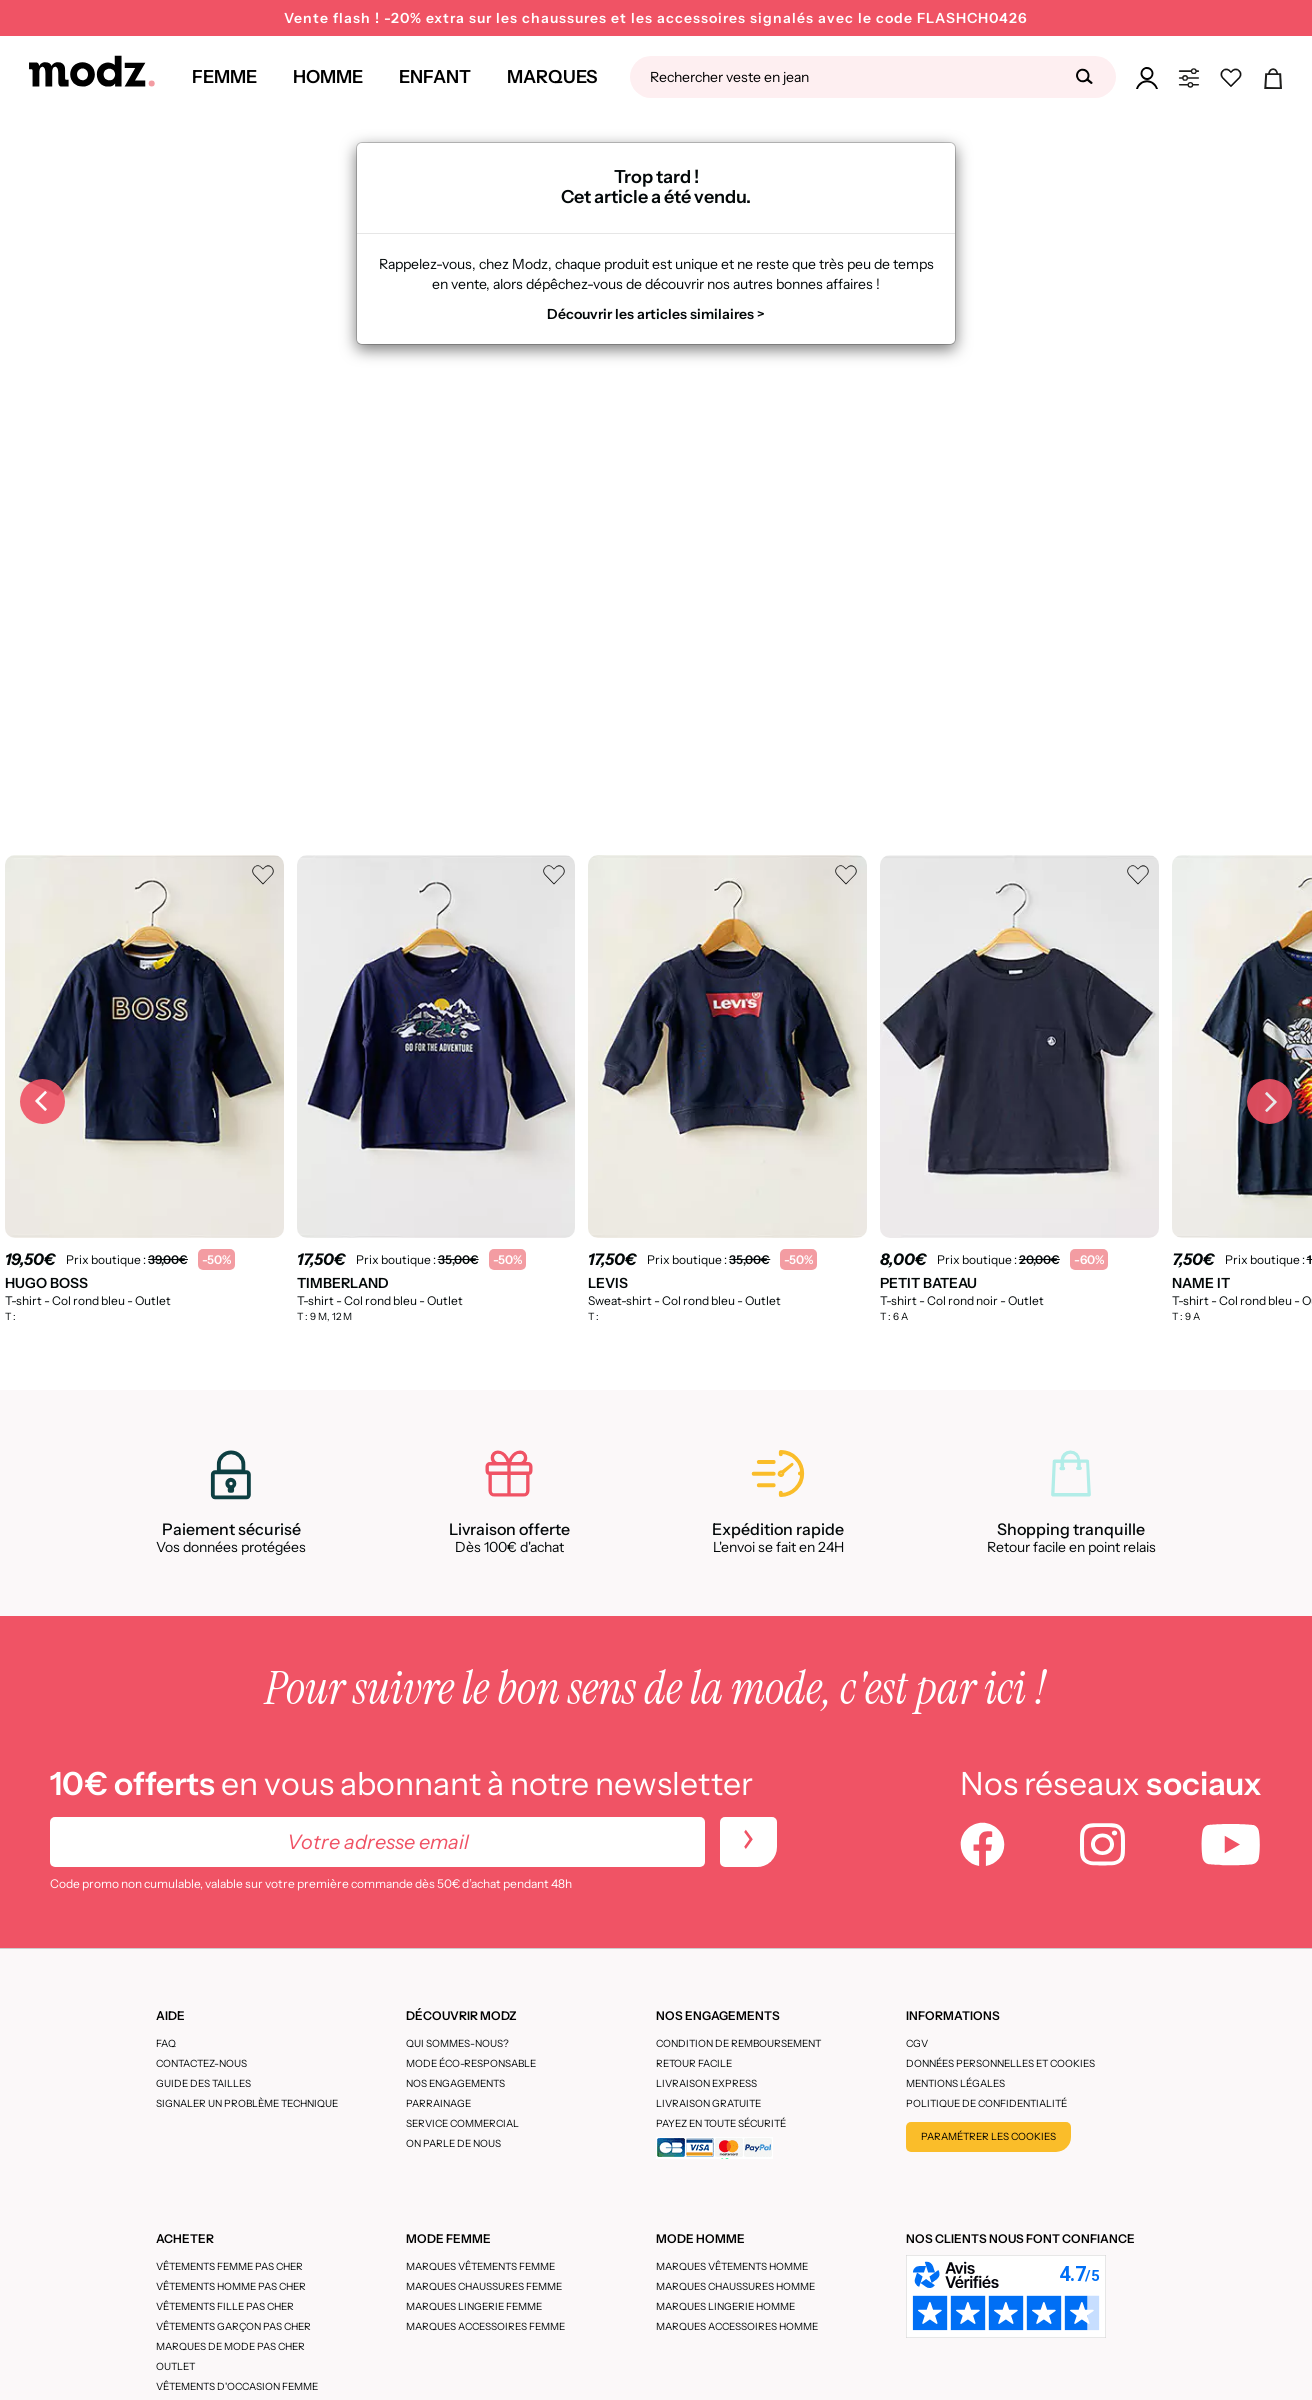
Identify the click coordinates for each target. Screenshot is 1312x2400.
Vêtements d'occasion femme (237, 2386)
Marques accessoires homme (737, 2326)
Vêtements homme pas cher (231, 2286)
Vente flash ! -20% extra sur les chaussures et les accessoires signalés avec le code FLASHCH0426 (656, 18)
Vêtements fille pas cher (225, 2306)
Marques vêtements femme (480, 2266)
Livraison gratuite (708, 2103)
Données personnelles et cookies (1000, 2063)
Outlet (175, 2366)
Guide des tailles (203, 2083)
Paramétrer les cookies (988, 2136)
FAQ (166, 2043)
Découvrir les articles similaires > (656, 314)
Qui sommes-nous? (457, 2043)
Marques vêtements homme (732, 2266)
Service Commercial (462, 2123)
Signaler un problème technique (247, 2103)
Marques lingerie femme (474, 2306)
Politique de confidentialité (986, 2103)
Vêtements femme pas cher (229, 2266)
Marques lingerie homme (725, 2306)
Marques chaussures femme (484, 2286)
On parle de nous (453, 2143)
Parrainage (438, 2103)
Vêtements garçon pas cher (233, 2326)
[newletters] (748, 1842)
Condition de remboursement (738, 2043)
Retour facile (694, 2063)
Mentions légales (955, 2083)
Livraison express (706, 2083)
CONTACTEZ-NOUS (201, 2063)
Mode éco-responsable (471, 2063)
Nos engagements (455, 2083)
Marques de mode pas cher (230, 2346)
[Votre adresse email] (377, 1842)
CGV (917, 2043)
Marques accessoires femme (485, 2326)
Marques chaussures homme (735, 2286)
